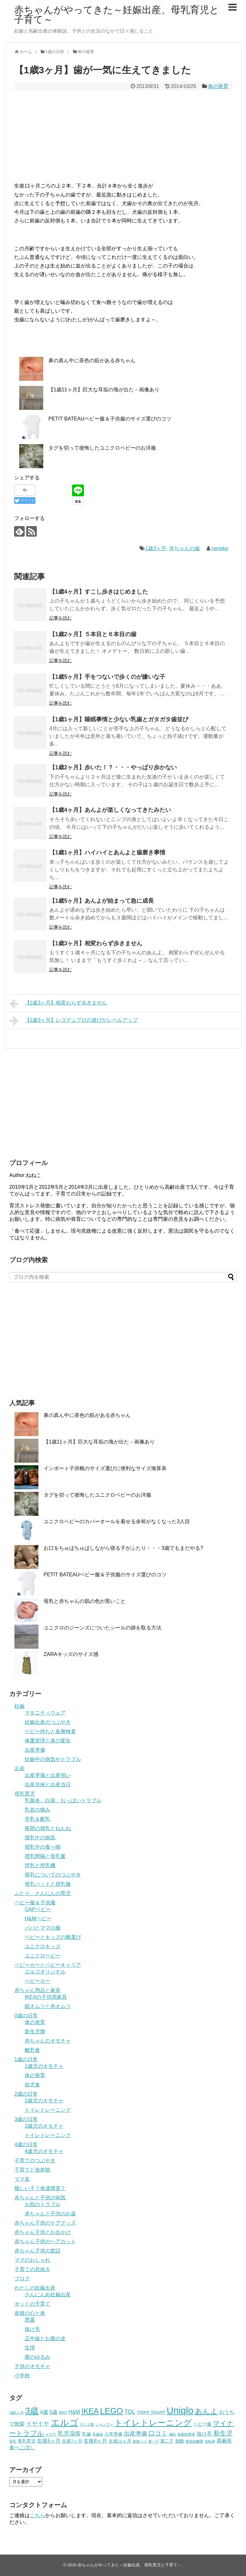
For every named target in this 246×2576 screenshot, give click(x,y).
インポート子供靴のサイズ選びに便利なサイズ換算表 (105, 1468)
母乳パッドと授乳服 (48, 1884)
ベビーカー (37, 1981)
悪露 (30, 2320)
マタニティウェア (45, 1713)
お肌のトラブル (43, 2204)
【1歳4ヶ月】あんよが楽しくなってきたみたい (110, 810)
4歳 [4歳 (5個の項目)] (44, 2412)
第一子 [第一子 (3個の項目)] (153, 2441)
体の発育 (218, 86)
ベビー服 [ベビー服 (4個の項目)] (202, 2424)
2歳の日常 (26, 2094)
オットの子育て (32, 2304)
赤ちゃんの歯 (184, 548)
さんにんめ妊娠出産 (48, 2294)
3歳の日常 (26, 2119)
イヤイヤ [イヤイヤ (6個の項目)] (37, 2423)
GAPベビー (38, 1909)
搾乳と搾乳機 (40, 1865)
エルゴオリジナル (45, 1971)
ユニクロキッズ (43, 1946)
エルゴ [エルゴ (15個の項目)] (64, 2422)
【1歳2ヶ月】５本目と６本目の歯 (92, 634)
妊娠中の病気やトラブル (53, 1759)
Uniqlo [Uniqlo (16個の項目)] (180, 2410)
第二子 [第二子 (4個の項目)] (167, 2441)
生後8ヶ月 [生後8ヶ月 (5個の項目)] (95, 2441)
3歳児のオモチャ (44, 2126)
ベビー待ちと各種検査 (50, 1731)
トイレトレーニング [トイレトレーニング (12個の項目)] (153, 2422)
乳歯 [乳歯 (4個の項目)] (86, 2434)
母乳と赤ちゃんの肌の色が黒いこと (85, 1601)
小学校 (22, 2375)
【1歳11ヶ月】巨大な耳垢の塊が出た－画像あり (104, 389)
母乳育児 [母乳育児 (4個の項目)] (27, 2441)
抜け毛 (32, 2329)
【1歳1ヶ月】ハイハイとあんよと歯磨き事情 (107, 852)
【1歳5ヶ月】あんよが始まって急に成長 (101, 901)
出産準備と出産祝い (48, 1775)
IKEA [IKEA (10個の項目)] (90, 2411)
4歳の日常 (26, 2144)
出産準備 (35, 1750)
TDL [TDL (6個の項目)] (130, 2412)
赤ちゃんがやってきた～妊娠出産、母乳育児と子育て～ (116, 14)
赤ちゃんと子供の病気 (40, 2197)
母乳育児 (24, 1793)
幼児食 (32, 2084)
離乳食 (32, 2050)
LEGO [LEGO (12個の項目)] (111, 2410)
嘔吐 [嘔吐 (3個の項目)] (172, 2434)
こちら (37, 2515)
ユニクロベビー (43, 1955)
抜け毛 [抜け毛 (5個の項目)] (204, 2433)
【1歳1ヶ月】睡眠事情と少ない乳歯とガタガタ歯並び (118, 719)
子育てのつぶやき (34, 2160)
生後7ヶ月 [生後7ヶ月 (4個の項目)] (72, 2441)
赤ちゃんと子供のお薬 (50, 2213)
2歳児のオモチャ (44, 2100)
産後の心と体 (29, 2313)
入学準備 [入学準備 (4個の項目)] (113, 2434)
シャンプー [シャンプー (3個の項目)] (104, 2424)
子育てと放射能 (32, 2169)
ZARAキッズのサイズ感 (71, 1654)
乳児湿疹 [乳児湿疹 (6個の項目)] (69, 2433)
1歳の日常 (26, 2059)
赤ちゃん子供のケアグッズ (45, 2223)
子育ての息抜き (32, 2269)
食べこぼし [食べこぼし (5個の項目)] (22, 2447)
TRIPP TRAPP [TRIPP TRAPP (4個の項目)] (151, 2412)
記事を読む (60, 617)
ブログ (22, 2278)
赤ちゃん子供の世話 (37, 2250)
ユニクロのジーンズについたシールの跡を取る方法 (102, 1627)
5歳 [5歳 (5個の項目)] (53, 2412)
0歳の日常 (26, 2015)
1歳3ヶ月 (155, 548)
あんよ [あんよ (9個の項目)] (206, 2411)
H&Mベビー (38, 1918)
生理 (30, 2347)
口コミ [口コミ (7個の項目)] (158, 2433)
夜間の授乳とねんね (48, 1828)
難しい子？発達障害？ (40, 2188)
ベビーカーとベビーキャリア (47, 1965)
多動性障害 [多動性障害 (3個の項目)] (186, 2434)
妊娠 (19, 1706)
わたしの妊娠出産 (34, 2288)
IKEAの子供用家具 (46, 1997)
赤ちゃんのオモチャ (48, 2041)
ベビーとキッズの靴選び (53, 1937)
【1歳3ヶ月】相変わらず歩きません (95, 943)
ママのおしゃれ (32, 2260)
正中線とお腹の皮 (45, 2338)
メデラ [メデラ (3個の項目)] (50, 2434)
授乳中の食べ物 (43, 1847)
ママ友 (22, 2179)
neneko (219, 548)
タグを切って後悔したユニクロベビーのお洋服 (102, 448)
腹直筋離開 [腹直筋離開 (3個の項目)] (194, 2441)
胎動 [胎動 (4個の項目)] (179, 2441)
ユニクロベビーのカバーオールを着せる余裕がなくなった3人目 (117, 1521)
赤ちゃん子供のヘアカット (45, 2241)
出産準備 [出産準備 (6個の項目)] (135, 2433)
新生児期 (35, 2031)
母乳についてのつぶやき (53, 1874)
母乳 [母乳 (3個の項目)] (12, 2441)
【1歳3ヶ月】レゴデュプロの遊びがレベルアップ (74, 1021)
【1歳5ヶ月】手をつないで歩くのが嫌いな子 (107, 677)
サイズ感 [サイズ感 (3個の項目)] (87, 2424)
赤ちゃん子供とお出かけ (42, 2232)
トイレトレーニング (48, 2110)
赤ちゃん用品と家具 (37, 1990)
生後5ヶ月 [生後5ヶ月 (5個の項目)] (49, 2441)
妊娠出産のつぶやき (48, 1722)
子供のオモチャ (32, 2366)
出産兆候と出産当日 (48, 1784)
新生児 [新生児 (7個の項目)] (223, 2433)
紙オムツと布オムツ (48, 2006)
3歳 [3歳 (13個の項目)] (31, 2411)
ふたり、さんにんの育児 (42, 1893)
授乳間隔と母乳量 (45, 1856)
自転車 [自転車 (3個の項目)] (210, 2441)
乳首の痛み (37, 1809)
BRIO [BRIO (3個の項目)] (63, 2412)
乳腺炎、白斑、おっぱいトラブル (63, 1800)
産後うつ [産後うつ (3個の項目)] (140, 2441)
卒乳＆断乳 (37, 1819)
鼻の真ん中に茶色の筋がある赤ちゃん (91, 360)
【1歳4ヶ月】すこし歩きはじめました (98, 591)
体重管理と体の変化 (48, 1740)
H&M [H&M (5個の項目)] (74, 2412)
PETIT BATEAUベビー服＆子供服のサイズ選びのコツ (109, 418)
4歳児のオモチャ (44, 2151)
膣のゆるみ (37, 2357)
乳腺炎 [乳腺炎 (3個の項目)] (98, 2434)
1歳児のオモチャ (44, 2066)
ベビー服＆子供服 (34, 1902)
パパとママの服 (43, 1928)
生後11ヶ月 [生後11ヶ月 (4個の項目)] (120, 2441)
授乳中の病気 (40, 1837)
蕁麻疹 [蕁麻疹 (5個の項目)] (224, 2441)
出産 (19, 1768)
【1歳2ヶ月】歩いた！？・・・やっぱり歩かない (113, 767)
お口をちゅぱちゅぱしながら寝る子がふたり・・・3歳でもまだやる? (123, 1548)
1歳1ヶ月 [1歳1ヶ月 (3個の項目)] (16, 2412)
